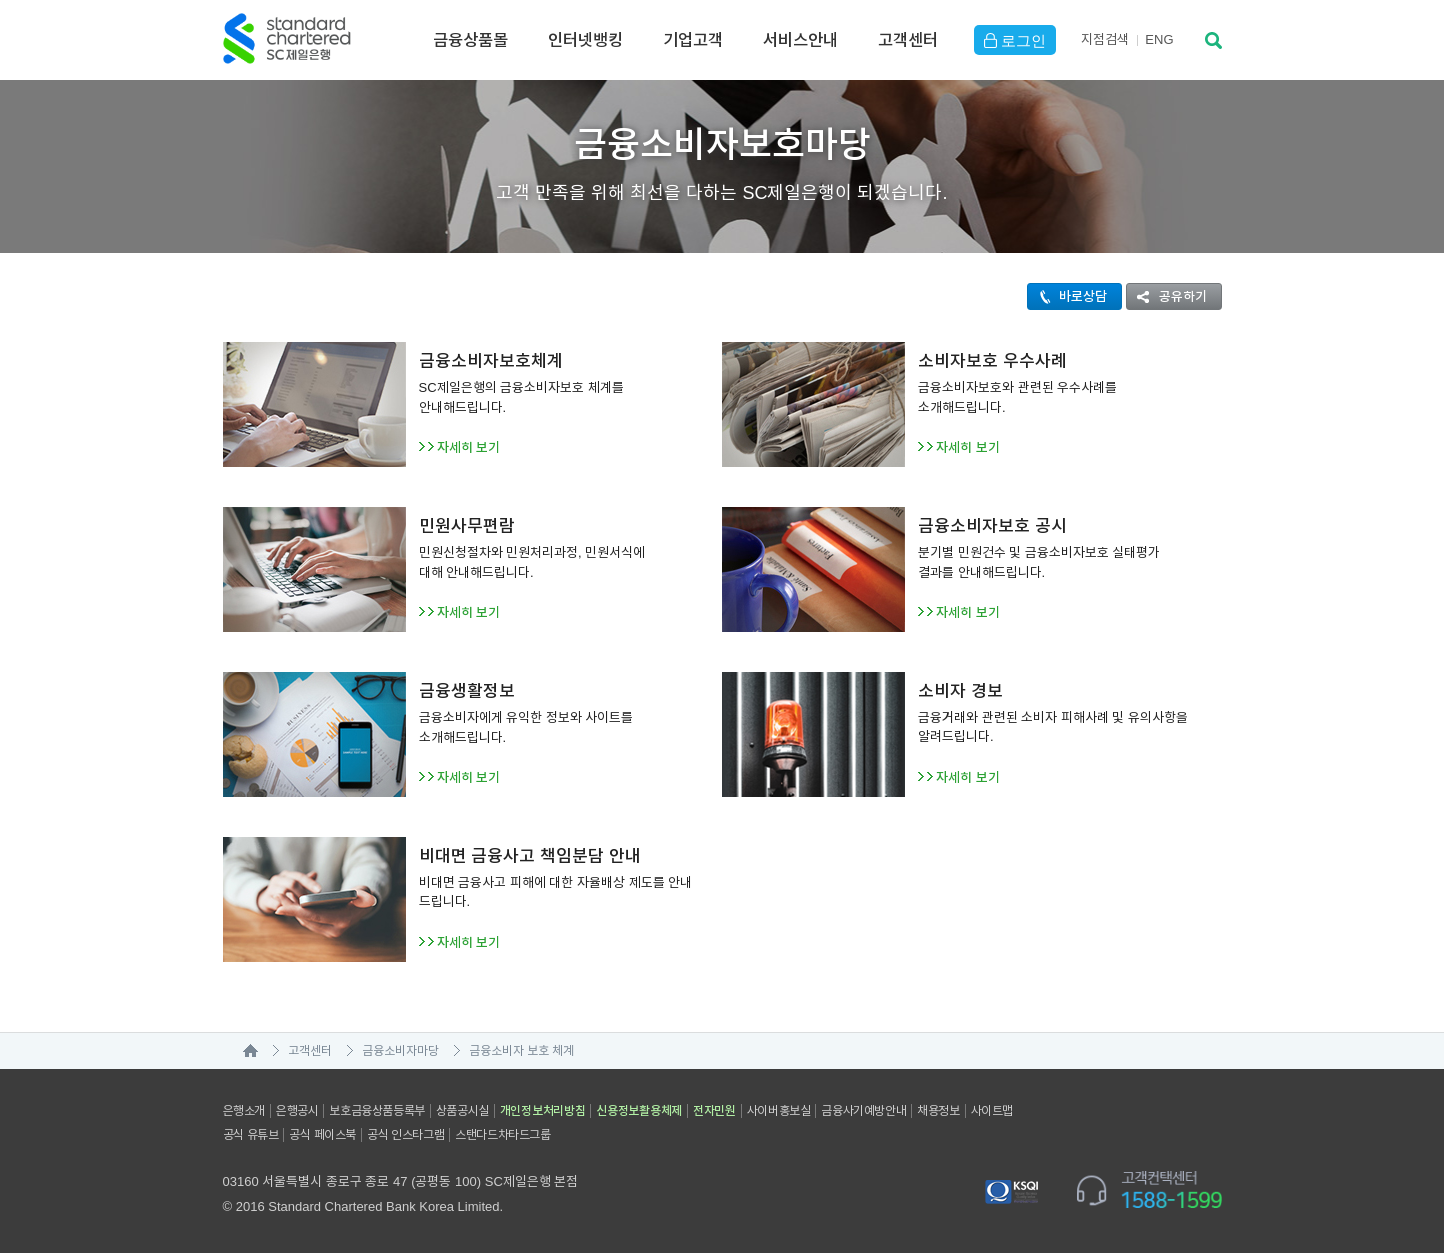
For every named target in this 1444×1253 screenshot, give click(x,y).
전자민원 (714, 1111)
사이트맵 (992, 1111)
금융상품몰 (470, 40)
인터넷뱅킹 (585, 40)
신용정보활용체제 (639, 1111)
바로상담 (1067, 296)
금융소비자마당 (400, 1051)
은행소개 (244, 1111)
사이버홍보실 (779, 1111)
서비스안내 (800, 40)
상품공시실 (462, 1111)
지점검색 (1105, 39)
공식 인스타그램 (405, 1135)
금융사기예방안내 (863, 1111)
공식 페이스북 (322, 1135)
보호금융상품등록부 (376, 1111)
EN (1159, 39)
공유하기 (1167, 296)
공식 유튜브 (251, 1135)
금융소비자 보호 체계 (522, 1051)
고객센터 (908, 40)
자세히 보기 (469, 447)
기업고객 (693, 40)
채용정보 (938, 1111)
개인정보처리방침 (543, 1111)
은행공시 (297, 1111)
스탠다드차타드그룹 (502, 1135)
